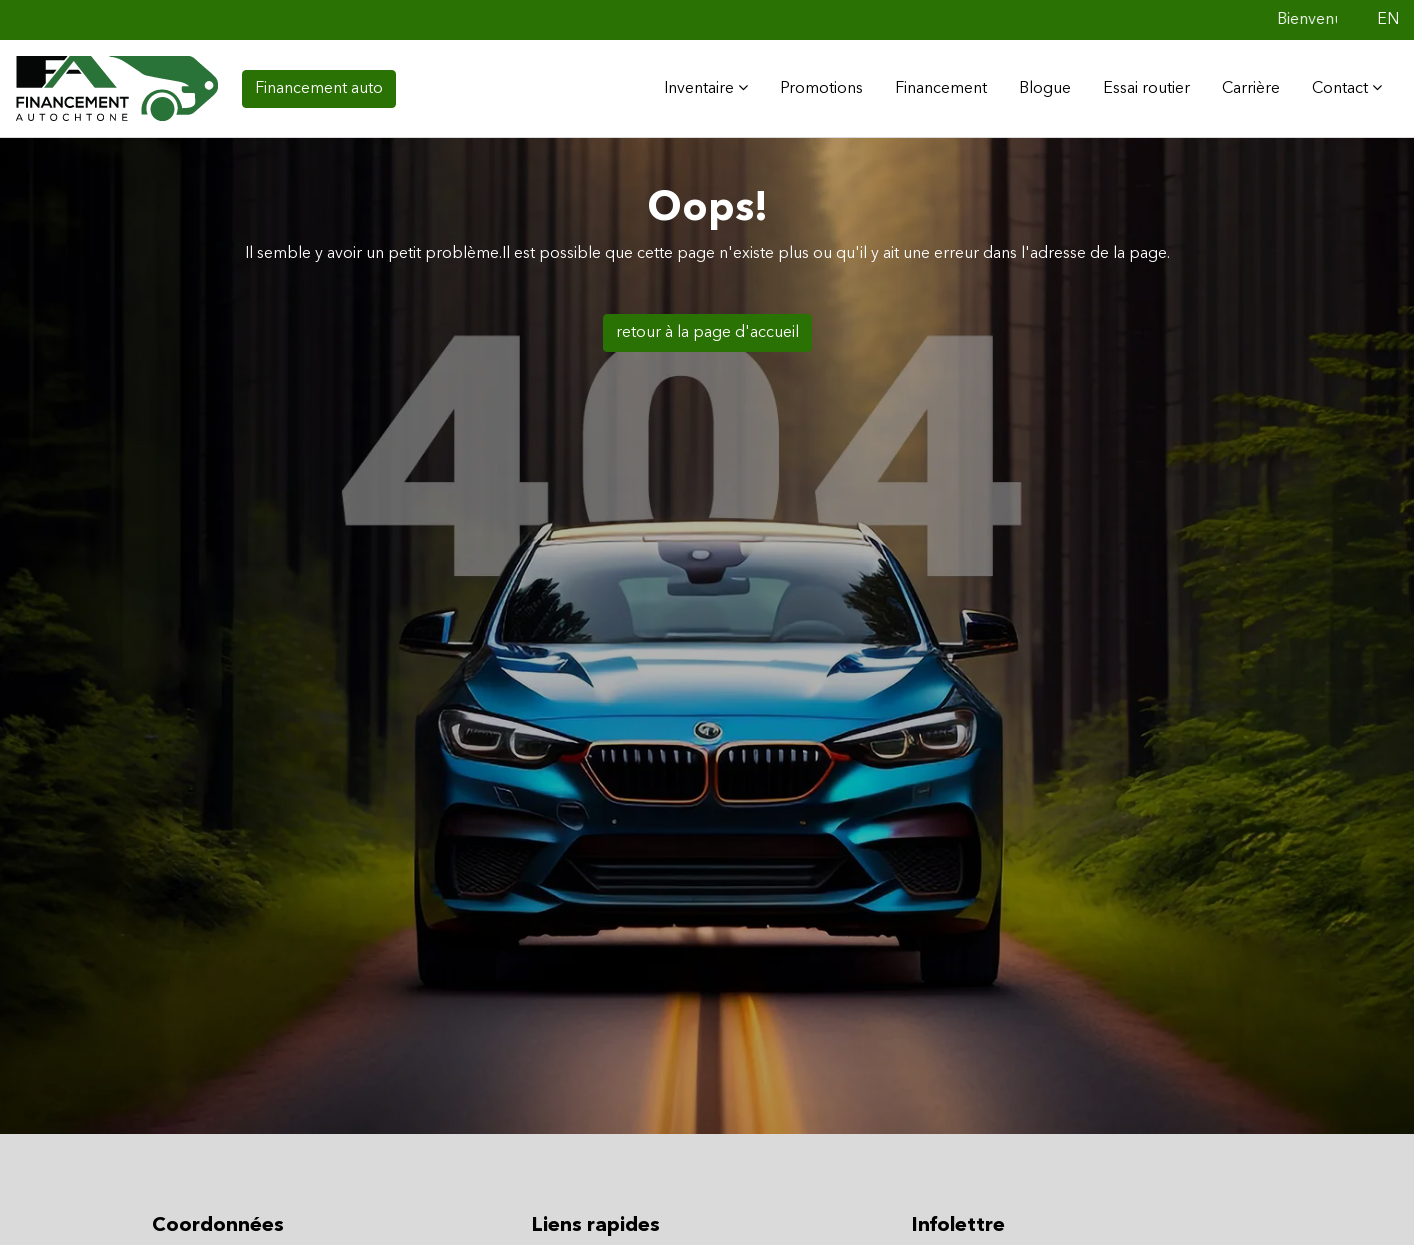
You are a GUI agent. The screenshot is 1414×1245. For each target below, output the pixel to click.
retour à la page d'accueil (707, 333)
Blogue (1045, 89)
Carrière (1251, 89)
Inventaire (706, 88)
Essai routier (1146, 89)
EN (1388, 20)
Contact (1347, 88)
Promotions (821, 89)
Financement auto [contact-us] (319, 89)
